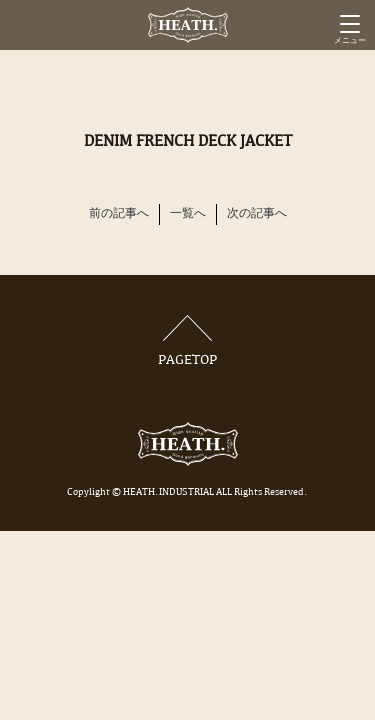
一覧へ (188, 214)
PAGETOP (188, 341)
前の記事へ (119, 214)
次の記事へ (257, 214)
